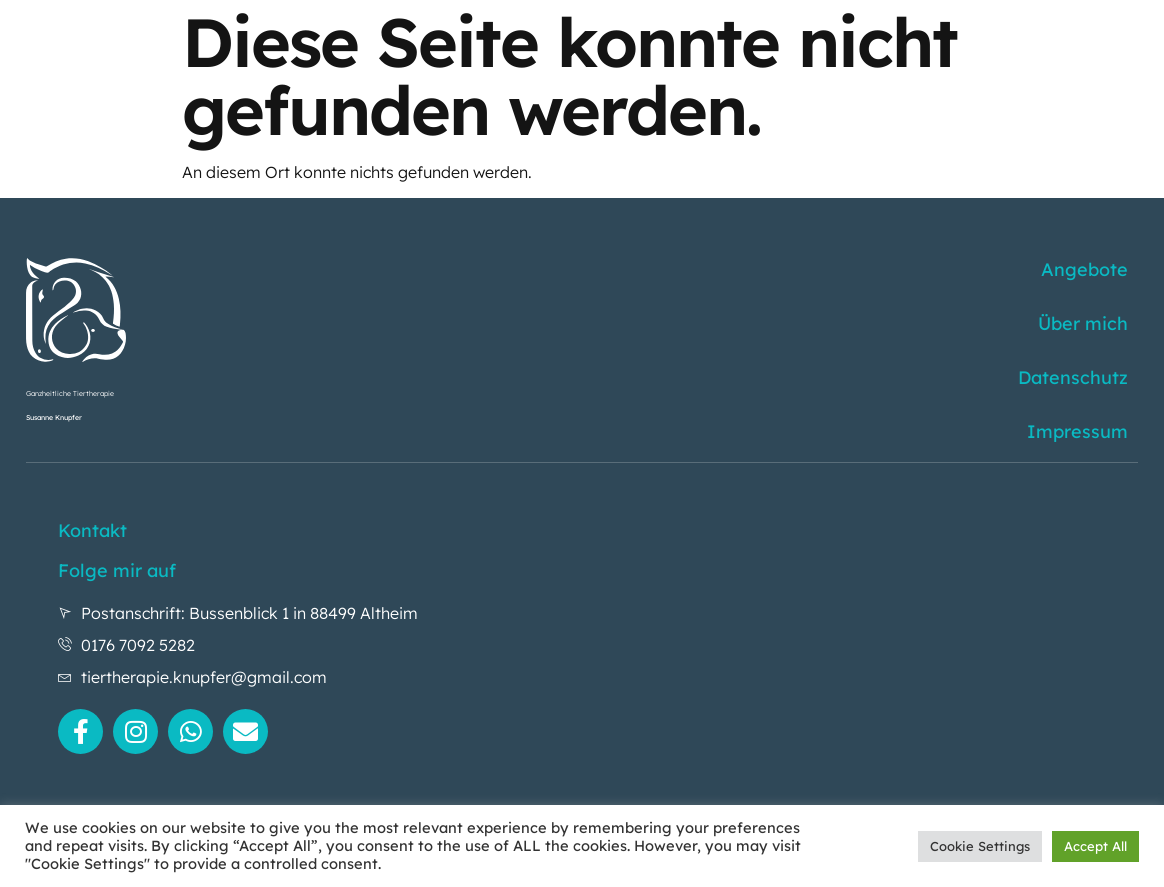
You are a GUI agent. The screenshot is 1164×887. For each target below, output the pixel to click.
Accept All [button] (1095, 846)
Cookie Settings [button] (980, 846)
